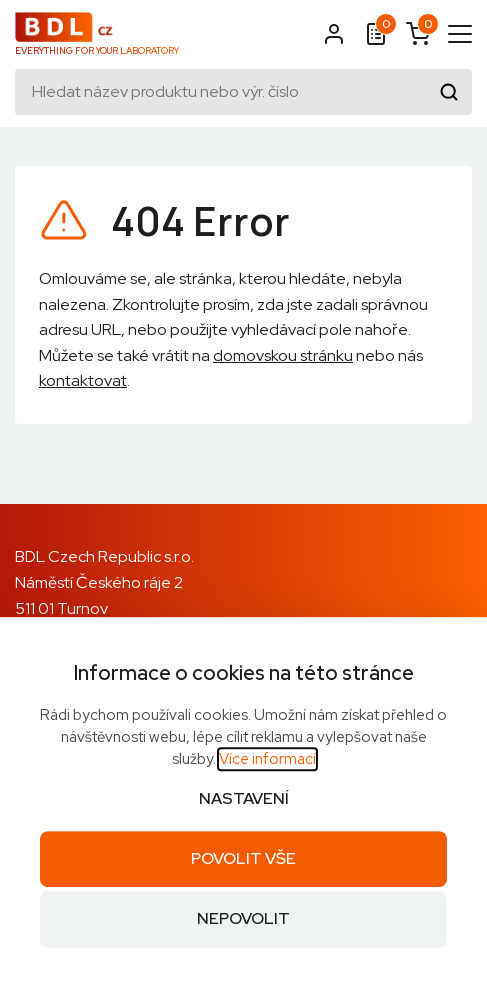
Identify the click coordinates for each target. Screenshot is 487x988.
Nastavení (244, 798)
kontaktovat (83, 380)
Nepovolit (243, 919)
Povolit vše (243, 858)
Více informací (267, 759)
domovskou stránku (283, 355)
